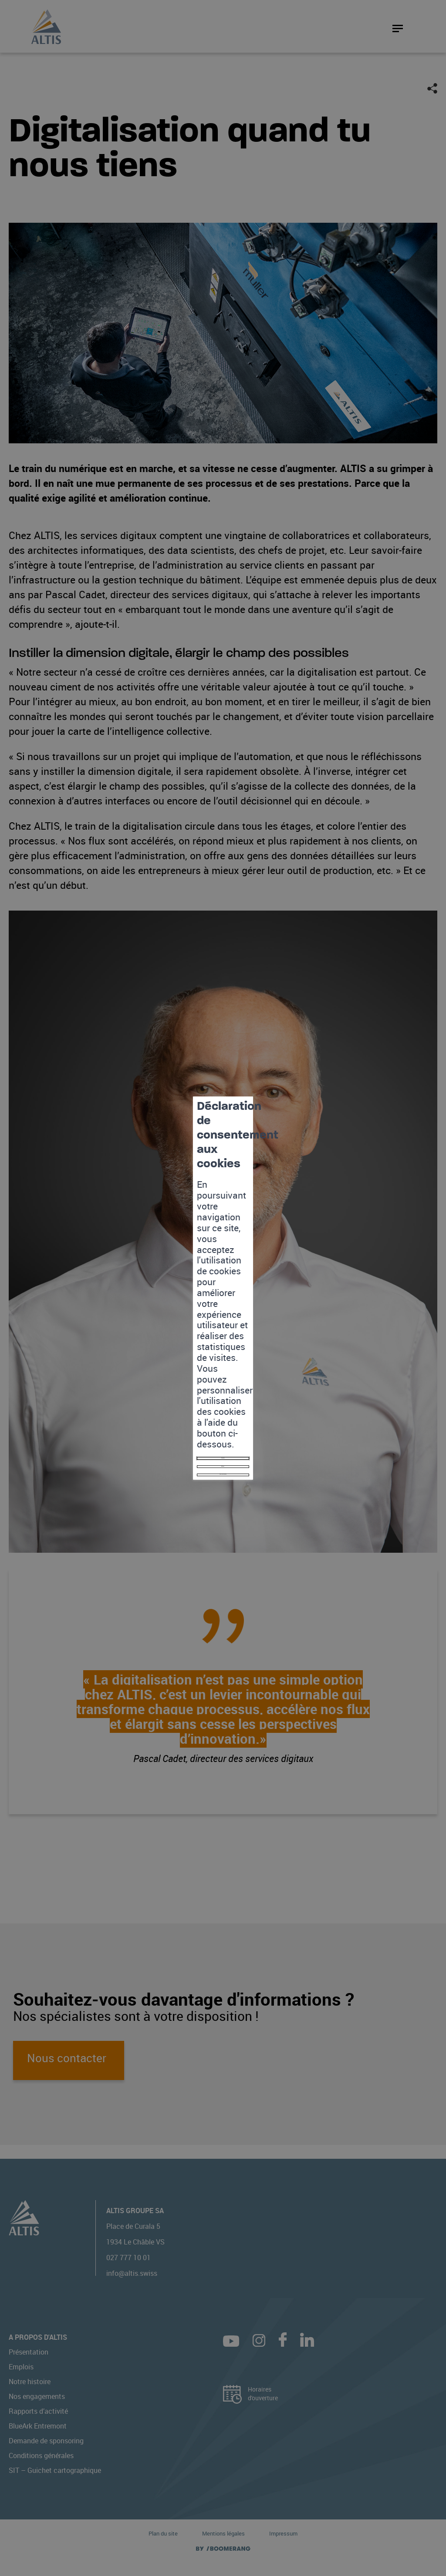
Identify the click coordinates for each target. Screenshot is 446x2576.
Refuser (223, 1324)
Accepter (223, 1307)
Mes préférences (223, 1341)
